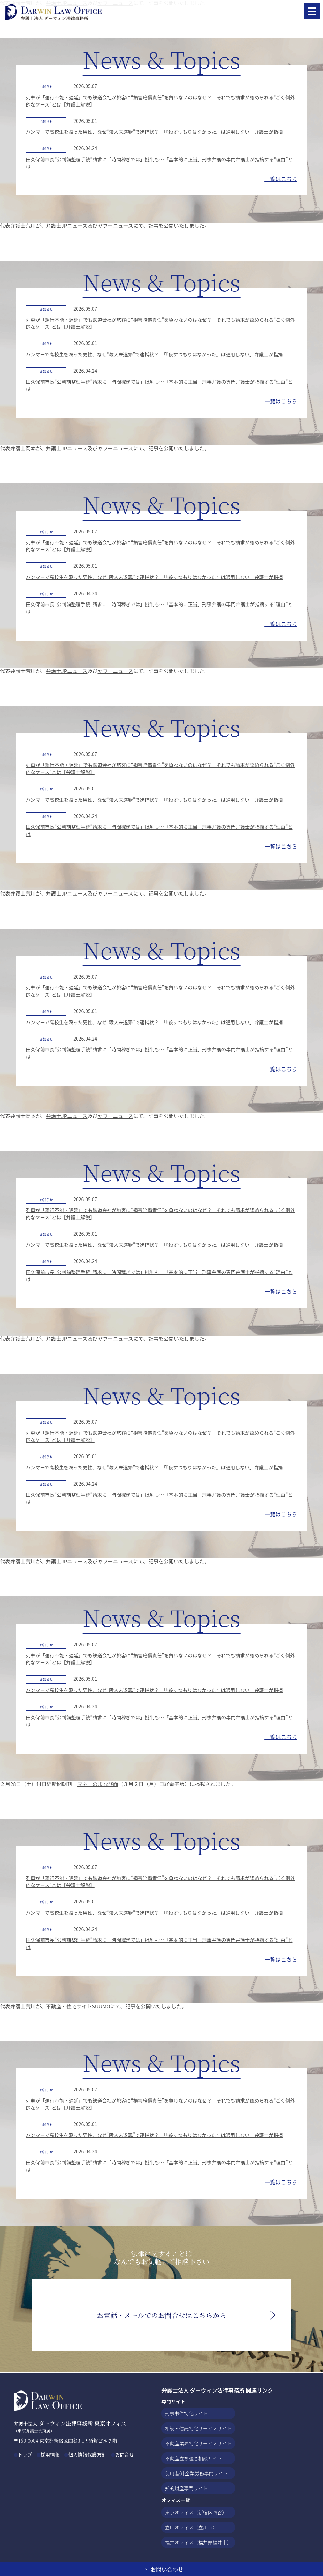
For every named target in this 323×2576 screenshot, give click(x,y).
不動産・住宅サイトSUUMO (78, 2006)
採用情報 (50, 2454)
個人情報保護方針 (87, 2454)
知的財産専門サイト (186, 2488)
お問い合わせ (167, 2569)
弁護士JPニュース (67, 225)
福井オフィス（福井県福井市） (198, 2542)
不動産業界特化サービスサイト (198, 2443)
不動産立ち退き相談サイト (193, 2458)
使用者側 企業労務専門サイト (196, 2473)
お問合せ (124, 2454)
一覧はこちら (280, 179)
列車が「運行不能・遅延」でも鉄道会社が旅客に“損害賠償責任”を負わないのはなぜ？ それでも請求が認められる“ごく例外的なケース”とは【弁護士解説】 (160, 101)
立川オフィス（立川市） (191, 2527)
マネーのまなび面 (97, 1783)
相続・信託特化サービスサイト (198, 2428)
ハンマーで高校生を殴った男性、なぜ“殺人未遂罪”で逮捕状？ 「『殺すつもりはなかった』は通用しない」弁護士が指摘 (154, 131)
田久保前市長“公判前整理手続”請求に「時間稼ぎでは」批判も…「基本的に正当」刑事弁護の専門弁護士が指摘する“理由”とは (159, 163)
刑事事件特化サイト (186, 2413)
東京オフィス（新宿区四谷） (196, 2512)
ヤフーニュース (115, 225)
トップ (25, 2454)
